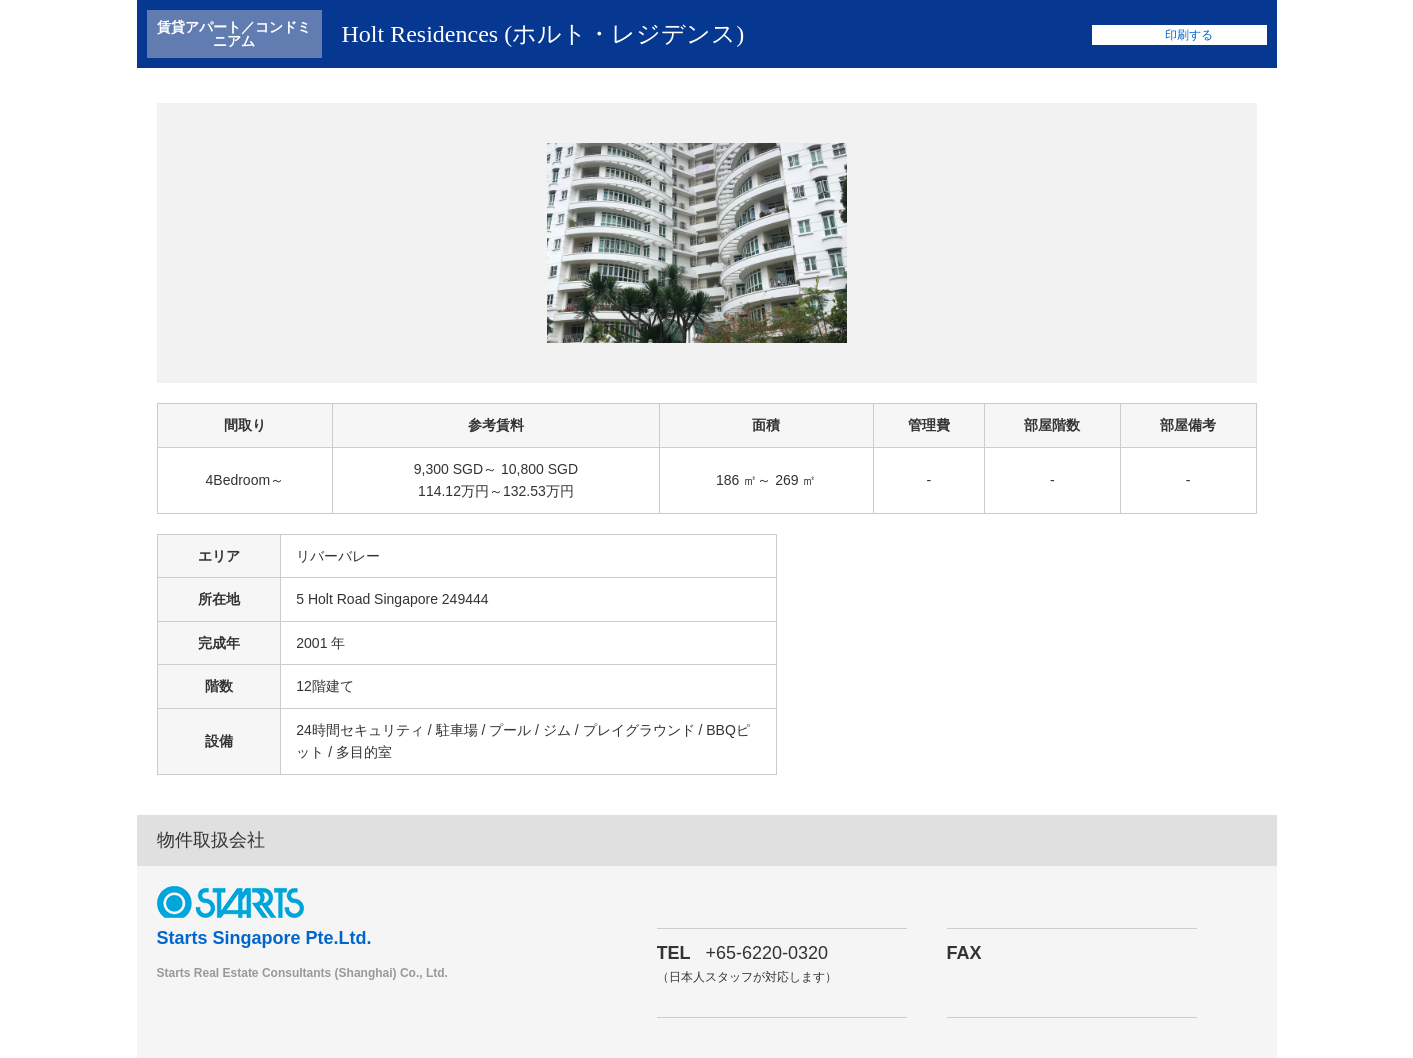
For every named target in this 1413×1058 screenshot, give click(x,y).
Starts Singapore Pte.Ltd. (264, 938)
